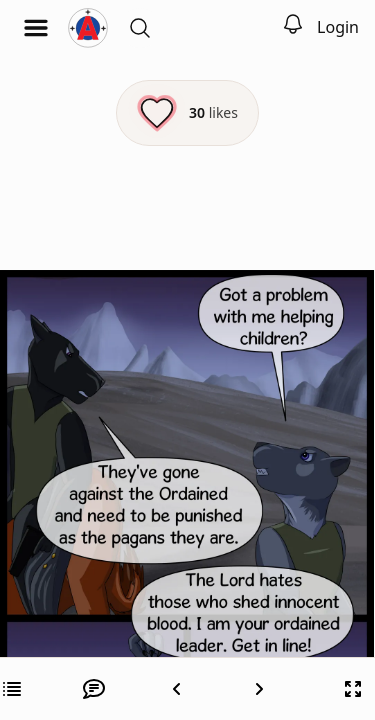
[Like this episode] (187, 113)
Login (338, 27)
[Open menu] (36, 28)
